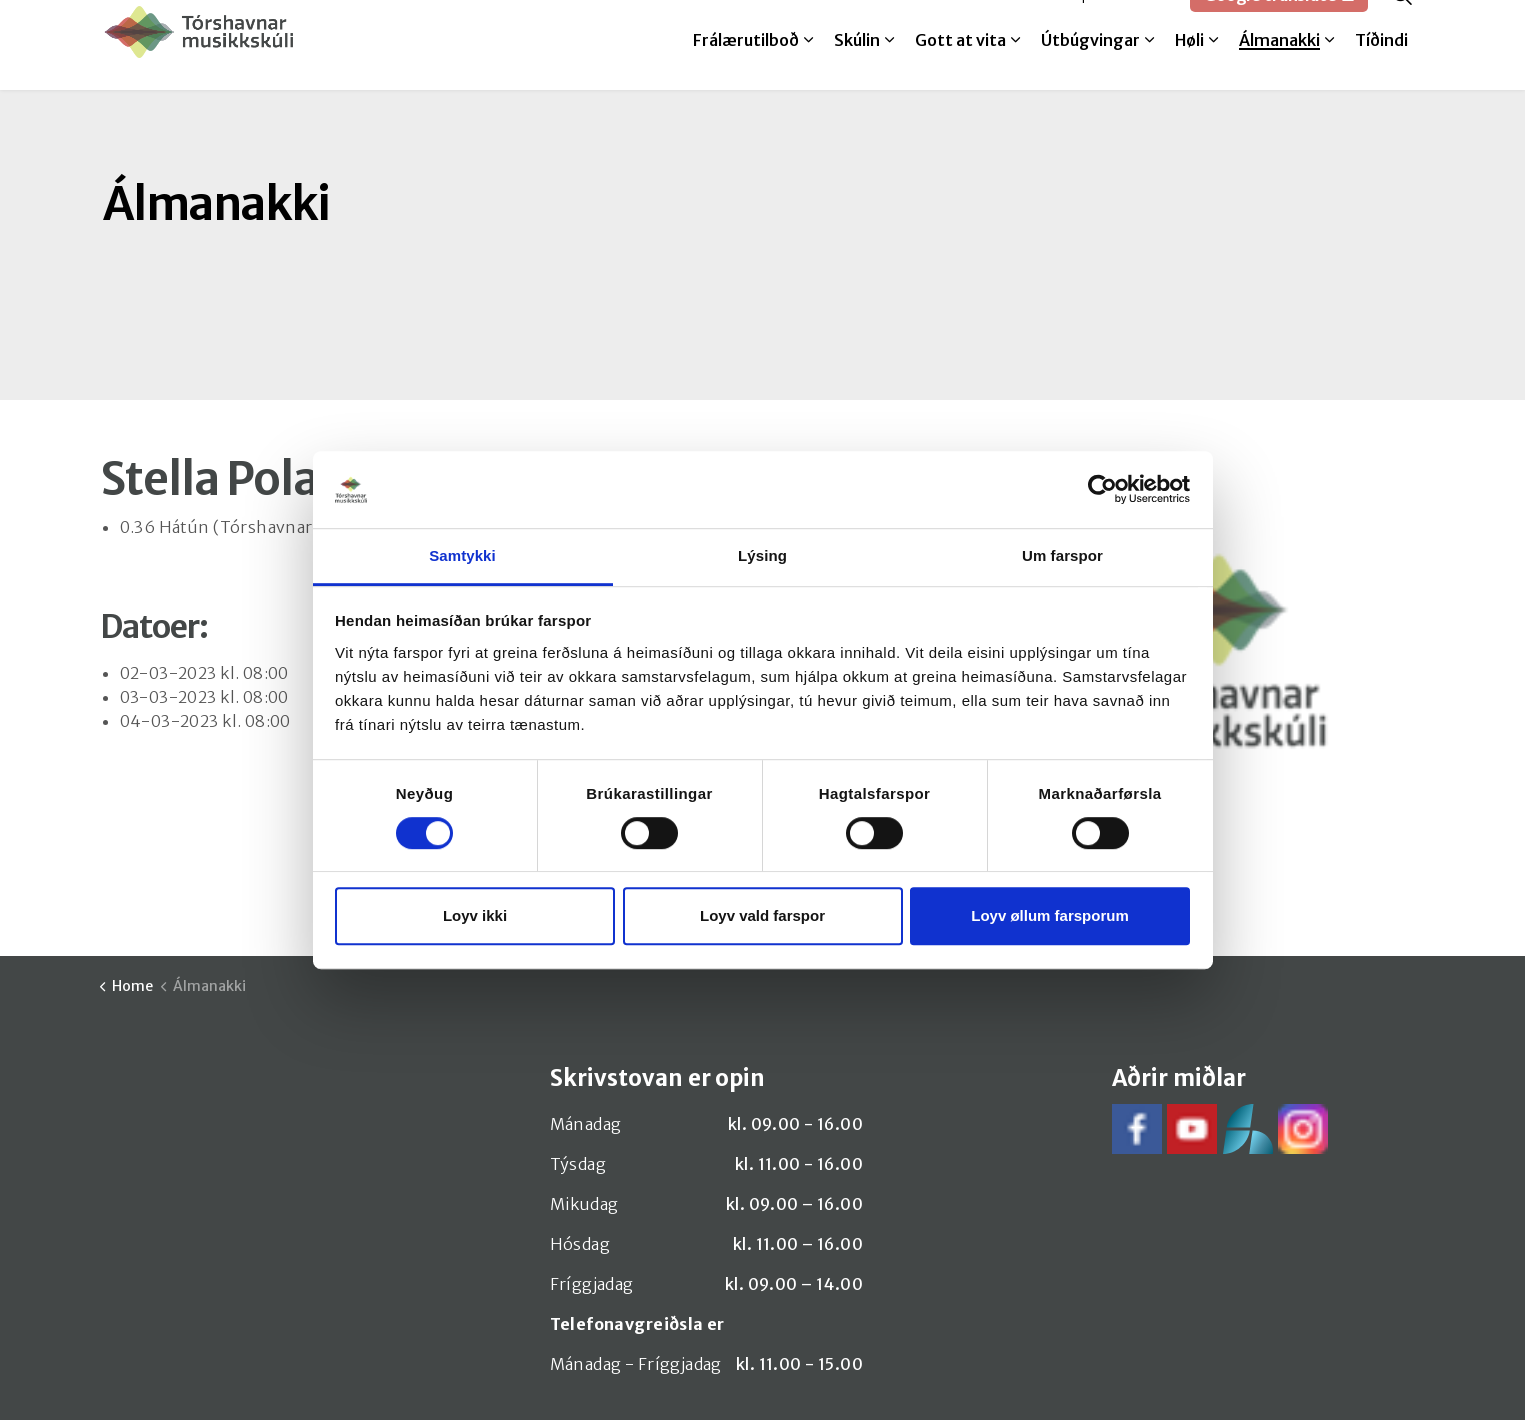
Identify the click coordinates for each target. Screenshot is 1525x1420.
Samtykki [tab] (462, 555)
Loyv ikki (475, 915)
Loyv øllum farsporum (1050, 915)
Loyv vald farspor (762, 915)
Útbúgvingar (1090, 67)
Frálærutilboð (746, 67)
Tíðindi (1381, 67)
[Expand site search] (1403, 22)
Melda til (1020, 22)
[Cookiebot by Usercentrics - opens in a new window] (1102, 490)
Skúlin (857, 67)
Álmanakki (1279, 67)
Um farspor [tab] (1062, 555)
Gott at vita (960, 67)
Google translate (1278, 22)
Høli (1189, 67)
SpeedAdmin (1123, 22)
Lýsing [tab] (762, 555)
